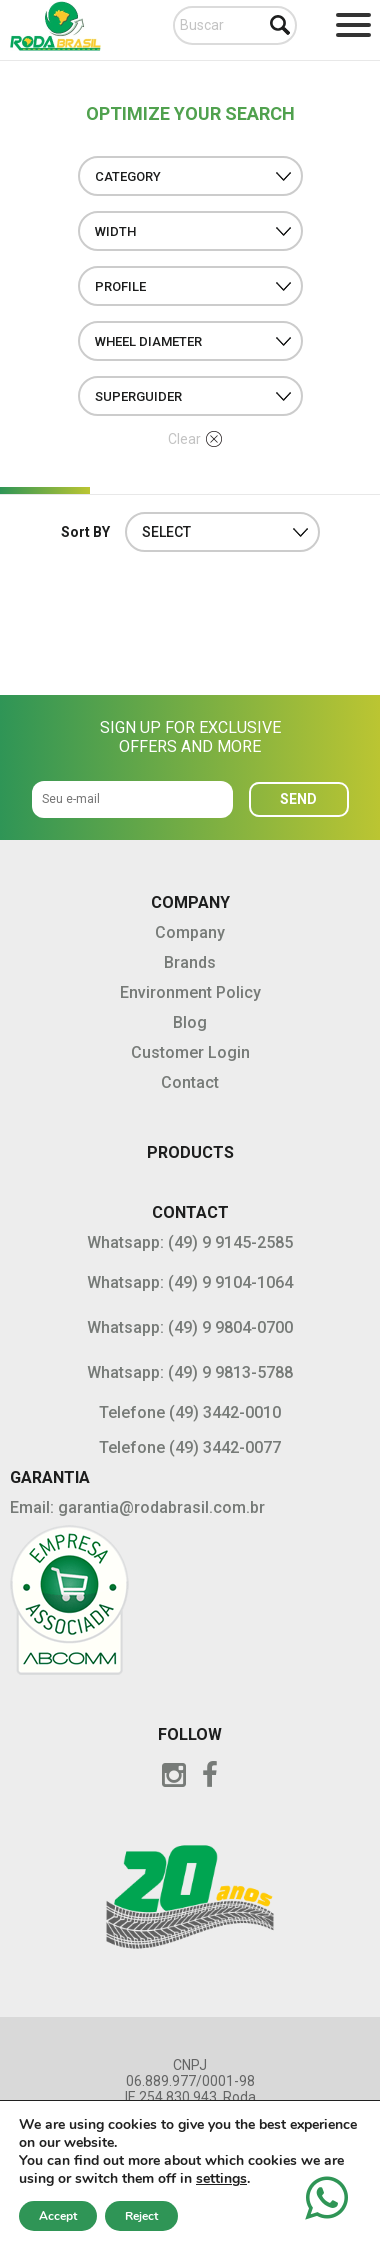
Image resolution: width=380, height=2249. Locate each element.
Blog (190, 1022)
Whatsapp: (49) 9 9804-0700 (190, 1327)
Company (190, 932)
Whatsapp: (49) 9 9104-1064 (190, 1282)
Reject (141, 2216)
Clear (195, 439)
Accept (58, 2216)
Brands (190, 962)
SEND (298, 799)
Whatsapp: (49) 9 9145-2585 (190, 1242)
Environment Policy (190, 992)
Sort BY (85, 532)
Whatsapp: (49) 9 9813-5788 (190, 1372)
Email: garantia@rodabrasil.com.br (137, 1507)
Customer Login (190, 1052)
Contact (190, 1082)
